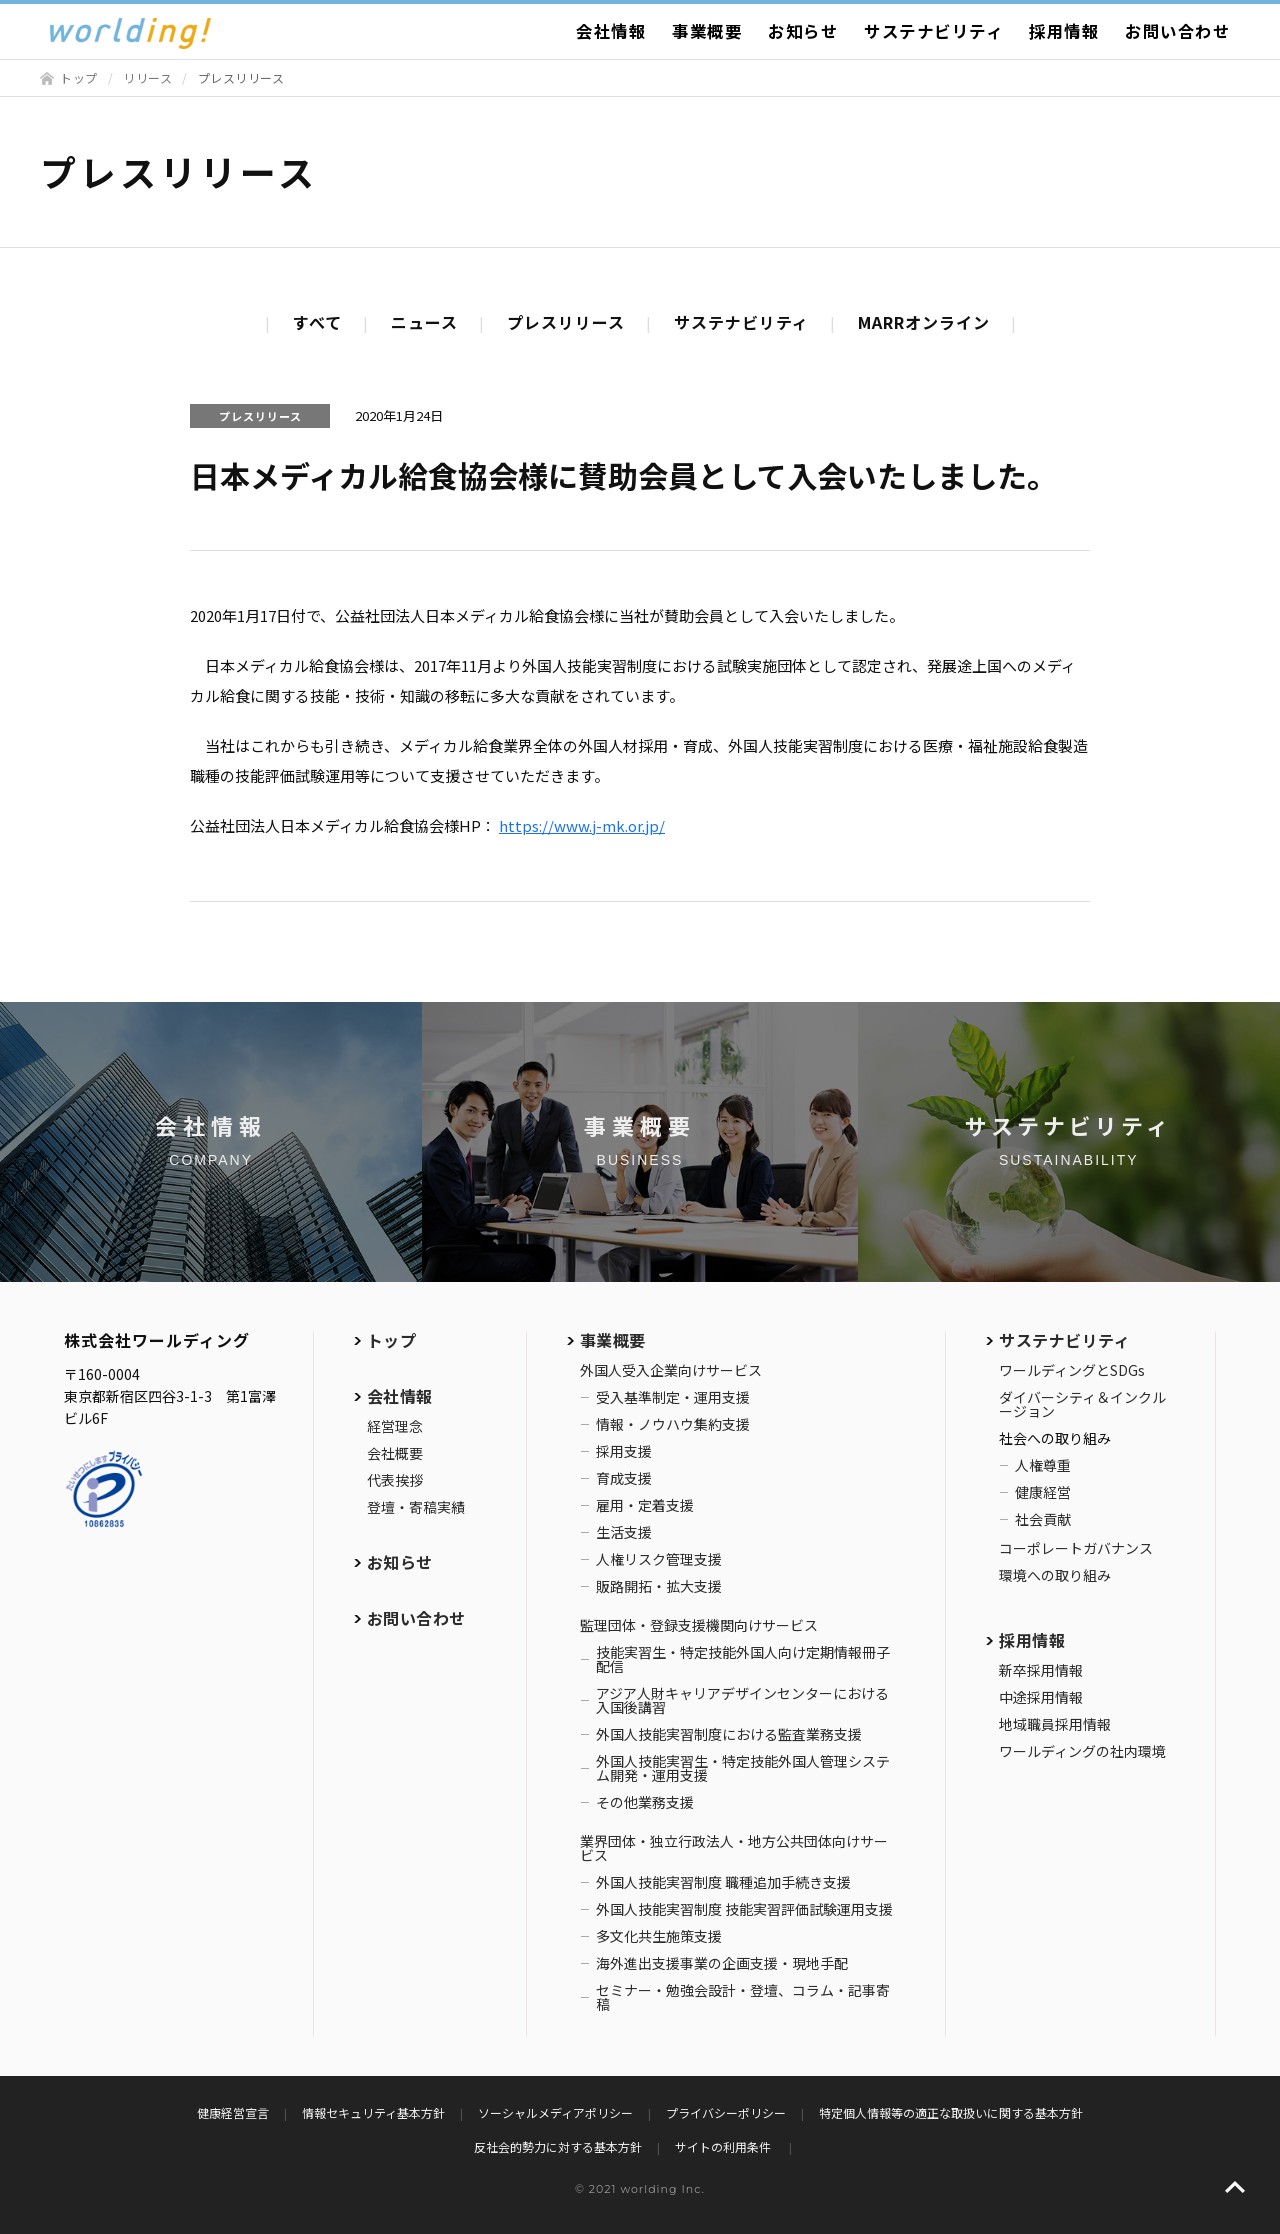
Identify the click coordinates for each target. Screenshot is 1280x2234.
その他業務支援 (645, 1802)
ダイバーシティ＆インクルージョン (1082, 1404)
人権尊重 (1043, 1465)
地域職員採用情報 (1055, 1724)
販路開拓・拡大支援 (659, 1586)
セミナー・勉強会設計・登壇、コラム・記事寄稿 (743, 1997)
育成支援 (624, 1478)
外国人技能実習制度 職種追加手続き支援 (723, 1882)
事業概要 (707, 31)
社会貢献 (1043, 1519)
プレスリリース (566, 322)
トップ (79, 77)
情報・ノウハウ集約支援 (673, 1424)
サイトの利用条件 (724, 2146)
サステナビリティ (933, 31)
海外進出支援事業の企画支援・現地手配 (722, 1963)
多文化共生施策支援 (659, 1936)
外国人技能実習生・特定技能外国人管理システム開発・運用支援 (743, 1768)
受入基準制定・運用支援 (673, 1397)
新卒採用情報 (1041, 1670)
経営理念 (395, 1426)
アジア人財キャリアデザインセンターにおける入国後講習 (742, 1700)
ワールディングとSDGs (1072, 1370)
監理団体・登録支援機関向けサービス (699, 1625)
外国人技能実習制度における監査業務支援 (729, 1734)
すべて (317, 322)
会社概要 (395, 1453)
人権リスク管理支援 (659, 1559)
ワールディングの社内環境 (1082, 1751)
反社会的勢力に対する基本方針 (558, 2146)
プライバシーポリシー (726, 2112)
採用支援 (624, 1451)
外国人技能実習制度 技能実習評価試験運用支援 (744, 1909)
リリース (147, 77)
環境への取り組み (1055, 1575)
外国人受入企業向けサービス (671, 1370)
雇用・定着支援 (645, 1505)
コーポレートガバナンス (1076, 1548)
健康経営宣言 (233, 2112)
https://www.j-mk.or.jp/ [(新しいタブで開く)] (582, 825)
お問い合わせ (1177, 31)
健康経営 (1043, 1492)
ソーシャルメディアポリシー (555, 2112)
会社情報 (611, 31)
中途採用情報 (1041, 1697)
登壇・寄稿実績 (416, 1507)
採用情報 (1064, 31)
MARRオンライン (924, 322)
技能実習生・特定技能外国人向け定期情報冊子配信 (743, 1659)
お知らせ (803, 31)
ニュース (424, 322)
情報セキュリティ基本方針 (373, 2112)
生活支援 (624, 1532)
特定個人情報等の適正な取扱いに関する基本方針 (951, 2112)
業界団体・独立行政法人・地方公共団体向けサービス (734, 1848)
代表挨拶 (395, 1480)
